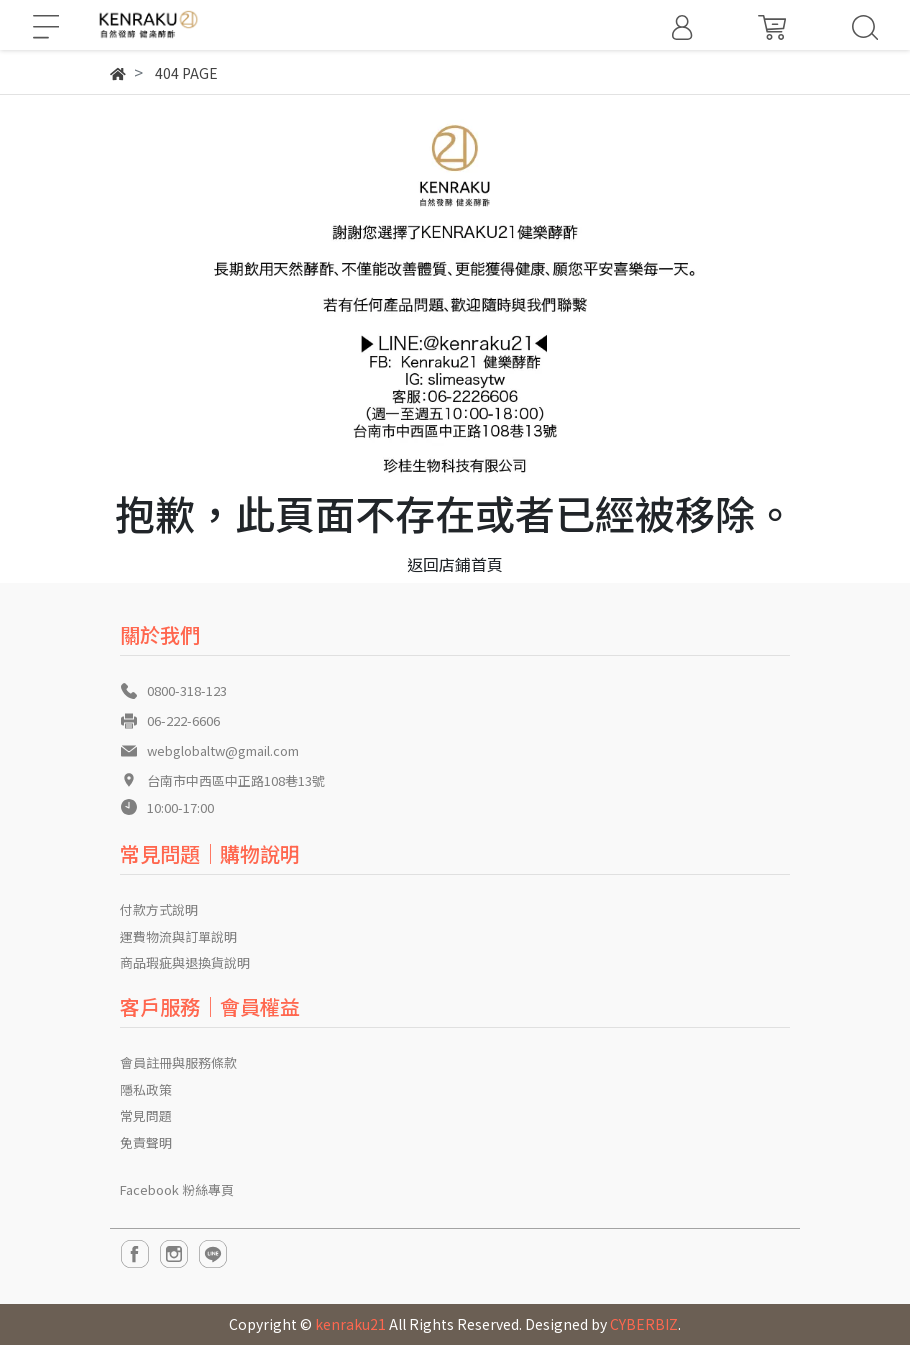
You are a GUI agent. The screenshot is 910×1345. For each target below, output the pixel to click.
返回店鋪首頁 (455, 564)
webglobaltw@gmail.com (223, 750)
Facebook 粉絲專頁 (177, 1189)
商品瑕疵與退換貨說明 (185, 962)
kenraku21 (350, 1324)
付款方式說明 (159, 909)
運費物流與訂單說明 (178, 936)
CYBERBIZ (644, 1324)
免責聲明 (146, 1142)
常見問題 (146, 1115)
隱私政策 (146, 1089)
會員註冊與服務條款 (178, 1062)
